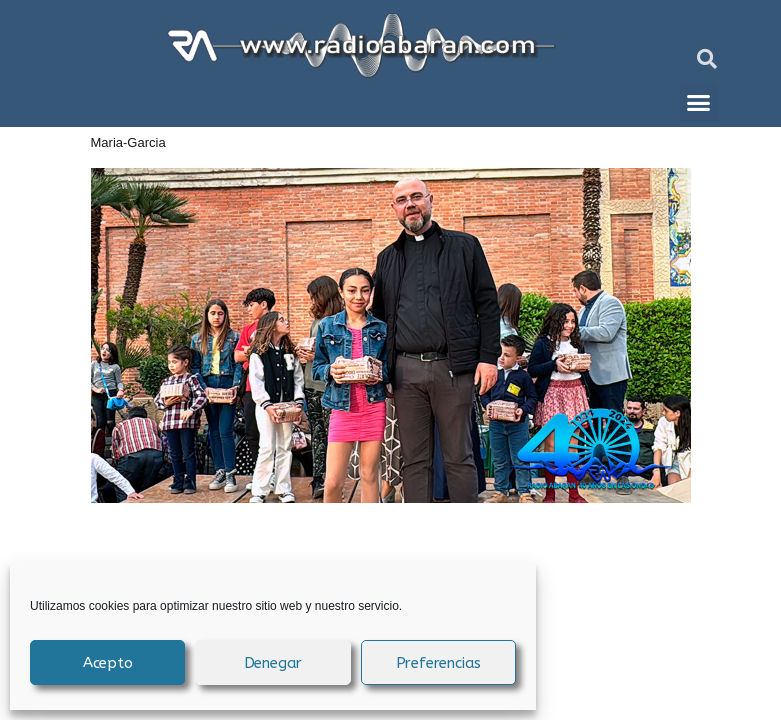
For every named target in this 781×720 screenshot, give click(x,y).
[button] (707, 59)
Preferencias (439, 663)
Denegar (273, 663)
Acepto (108, 663)
